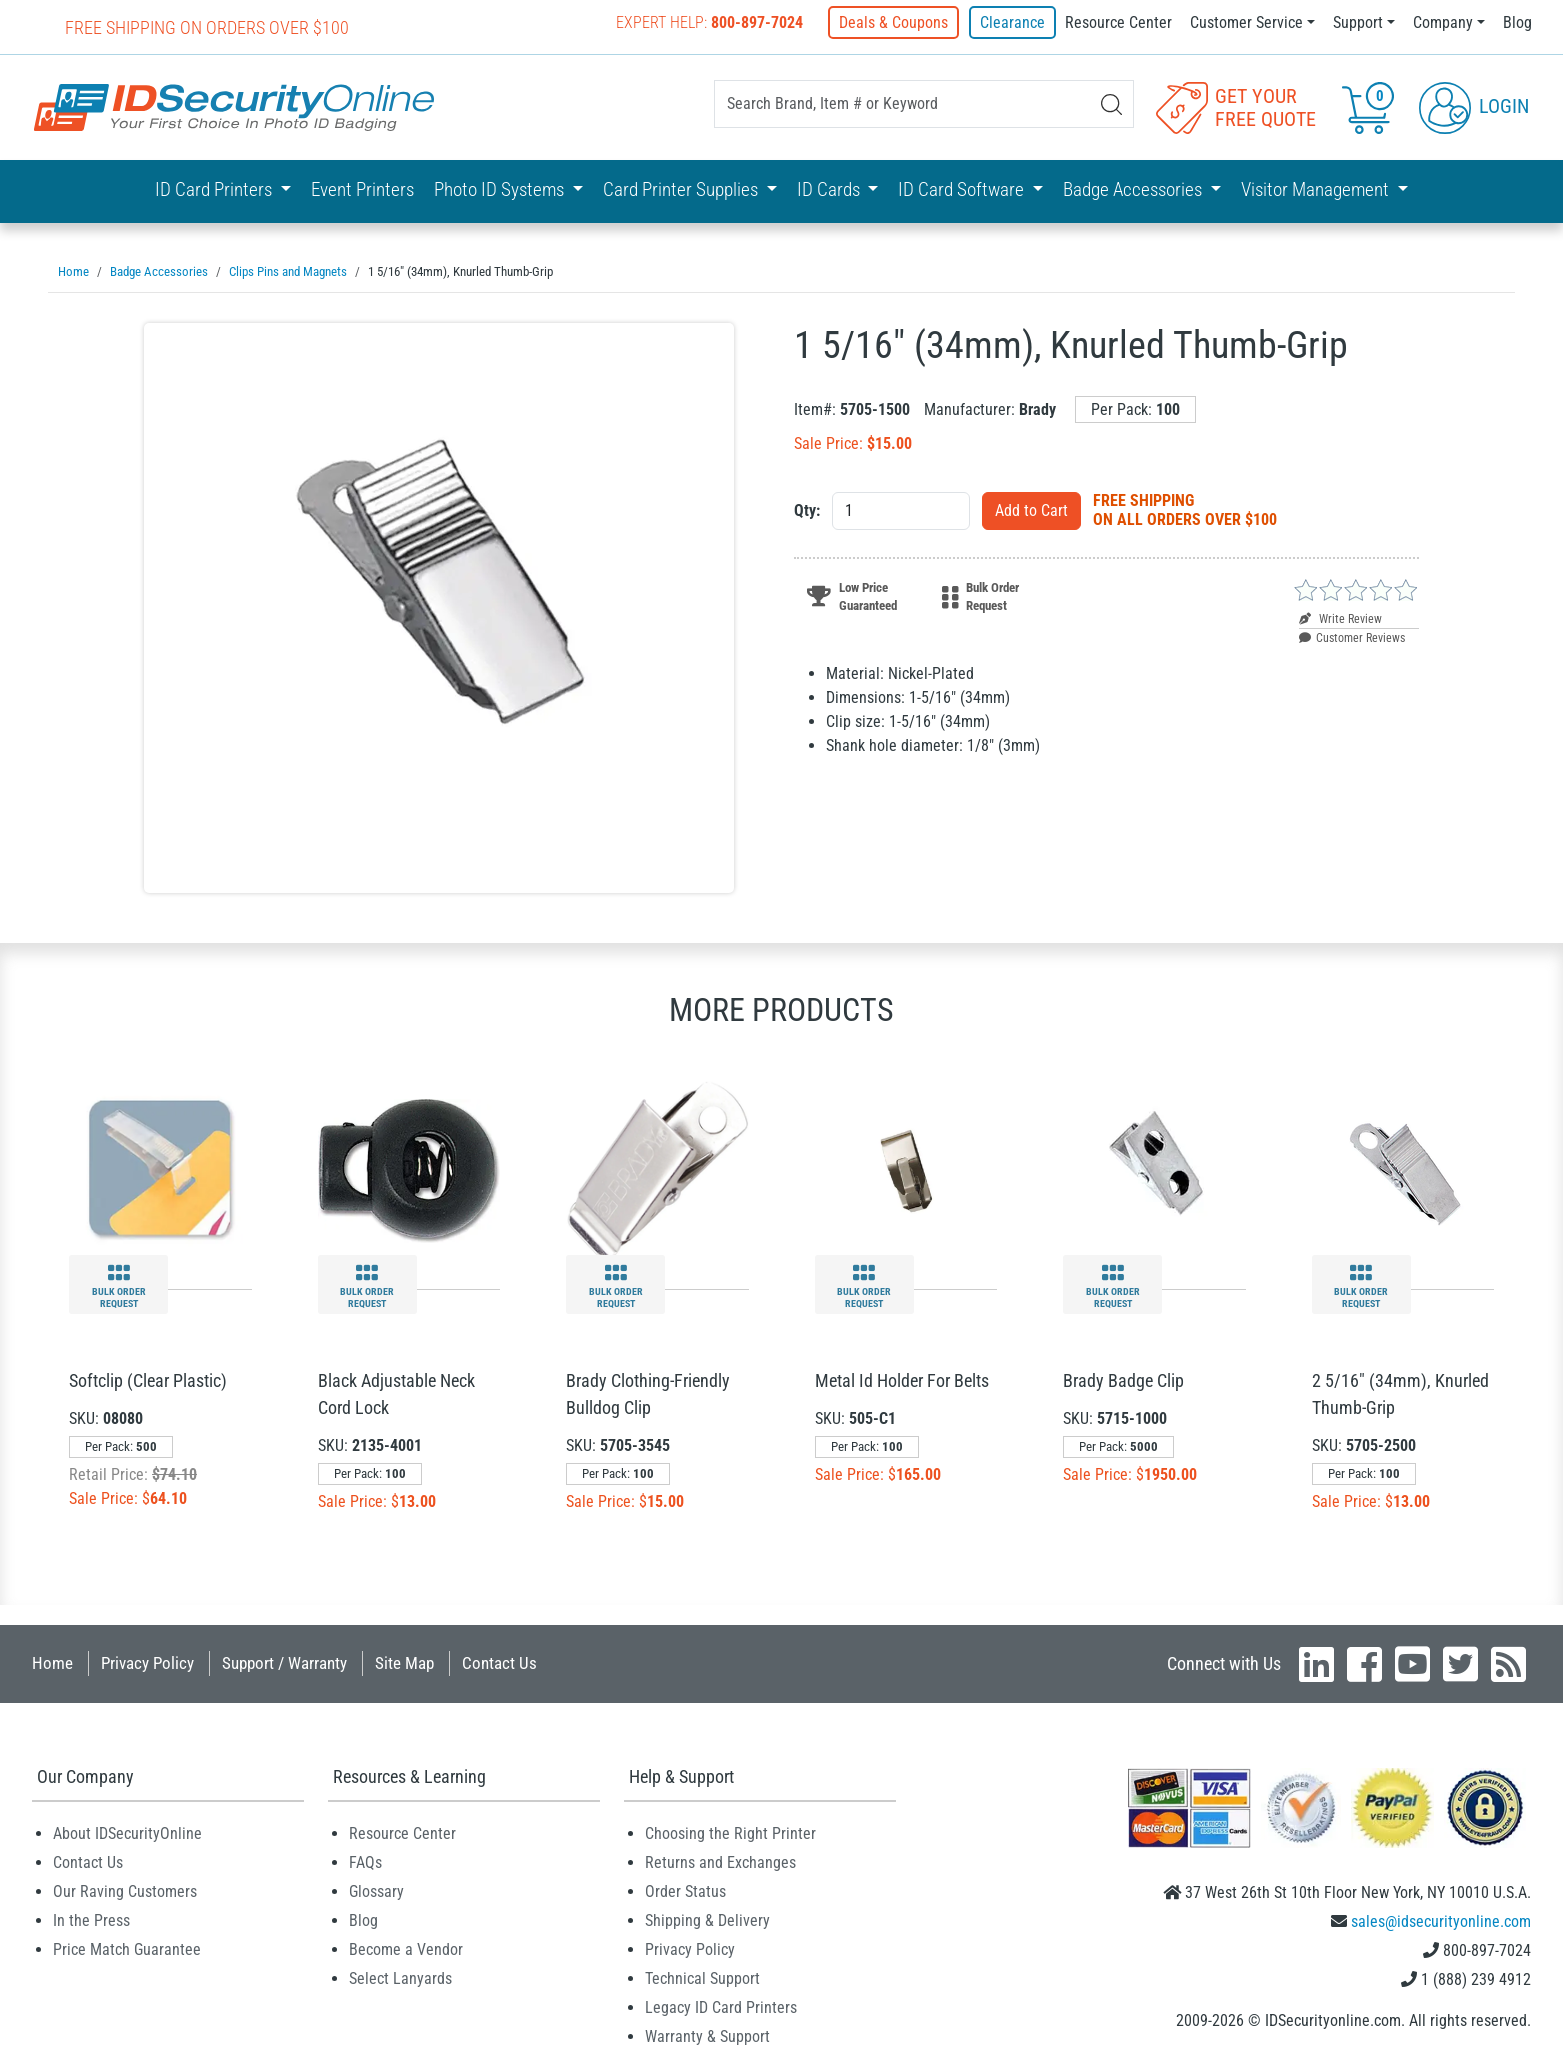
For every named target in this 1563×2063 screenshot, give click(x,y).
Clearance (1012, 22)
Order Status (685, 1890)
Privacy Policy (147, 1662)
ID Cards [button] (830, 189)
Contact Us (499, 1662)
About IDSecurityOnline (127, 1832)
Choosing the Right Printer (730, 1832)
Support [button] (1358, 22)
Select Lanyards (400, 1977)
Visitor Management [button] (1317, 189)
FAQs (365, 1861)
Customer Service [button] (1246, 22)
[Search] (1111, 104)
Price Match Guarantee (127, 1948)
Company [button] (1443, 22)
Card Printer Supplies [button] (682, 189)
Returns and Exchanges (720, 1861)
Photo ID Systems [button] (501, 189)
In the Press (91, 1919)
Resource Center (1118, 22)
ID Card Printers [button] (215, 189)
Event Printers (362, 189)
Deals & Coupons (895, 22)
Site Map (404, 1662)
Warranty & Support (707, 2035)
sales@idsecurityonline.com (1441, 1920)
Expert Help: (711, 22)
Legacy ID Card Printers (721, 2006)
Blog (1517, 22)
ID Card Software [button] (963, 189)
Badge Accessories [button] (1134, 189)
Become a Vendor (406, 1948)
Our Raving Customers (125, 1890)
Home (52, 1662)
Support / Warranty (284, 1662)
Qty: (807, 509)
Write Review (1340, 618)
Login (1474, 106)
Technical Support (702, 1977)
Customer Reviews (1352, 637)
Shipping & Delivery (707, 1919)
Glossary (376, 1890)
